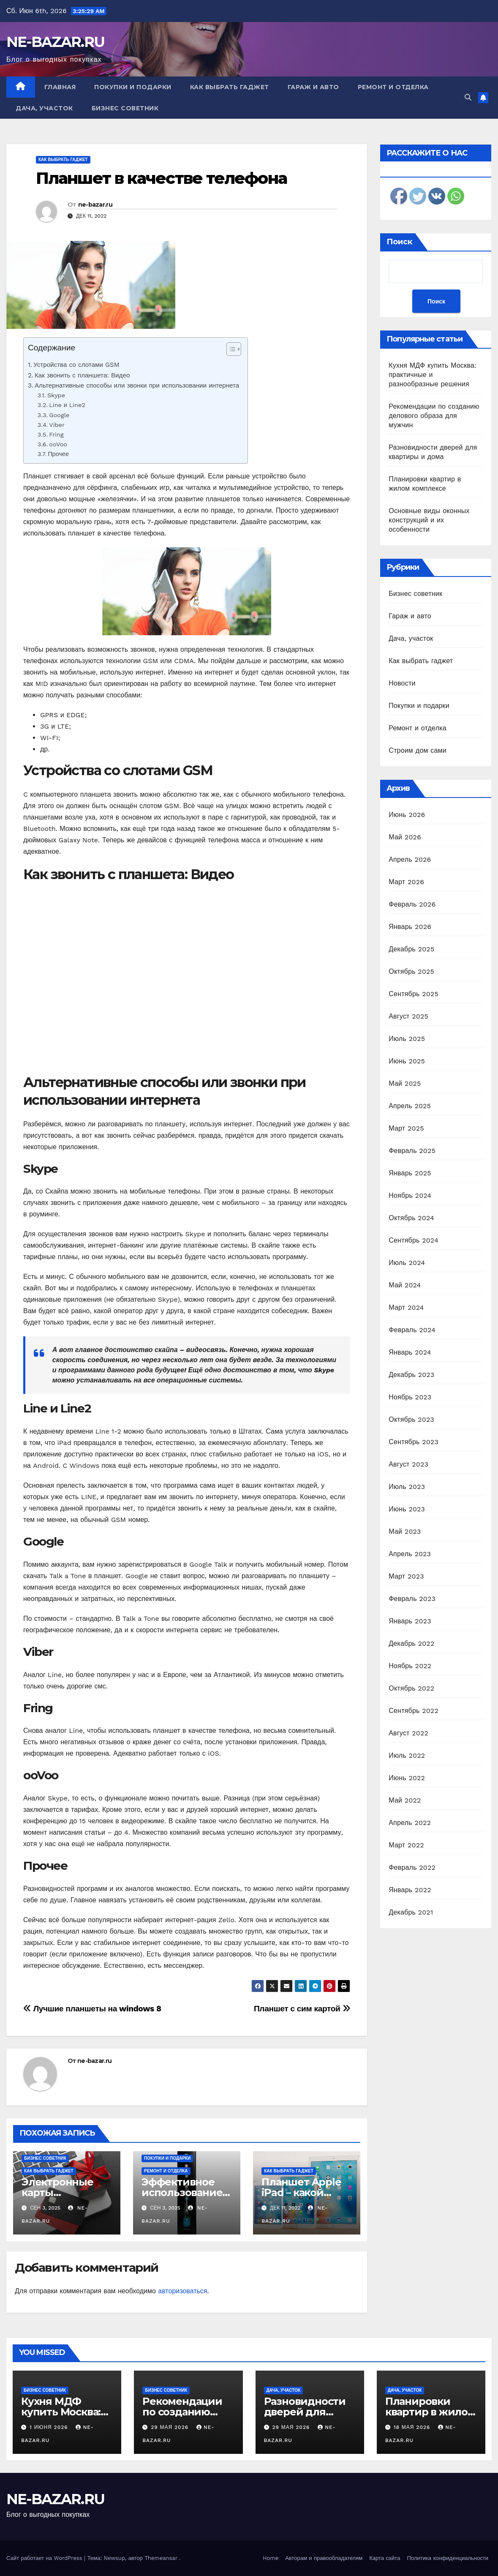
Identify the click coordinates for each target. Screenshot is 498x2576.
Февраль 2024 (412, 1330)
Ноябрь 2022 (410, 1666)
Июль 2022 (407, 1755)
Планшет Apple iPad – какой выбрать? (301, 2192)
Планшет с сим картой (302, 2008)
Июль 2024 (407, 1263)
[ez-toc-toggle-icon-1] (229, 351)
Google (59, 415)
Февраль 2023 (412, 1599)
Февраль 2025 (412, 1151)
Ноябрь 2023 (410, 1397)
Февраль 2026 (412, 904)
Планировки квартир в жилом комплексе (430, 2411)
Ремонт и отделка (393, 87)
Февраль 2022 (412, 1867)
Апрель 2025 (410, 1106)
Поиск (399, 241)
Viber (56, 425)
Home (270, 2558)
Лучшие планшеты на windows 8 (92, 2008)
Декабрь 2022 (411, 1643)
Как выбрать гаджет (229, 87)
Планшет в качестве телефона (161, 178)
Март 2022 (406, 1845)
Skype (56, 395)
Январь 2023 (410, 1621)
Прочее (58, 454)
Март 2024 (406, 1307)
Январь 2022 (410, 1890)
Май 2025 (405, 1083)
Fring (56, 434)
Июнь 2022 (407, 1778)
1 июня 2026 (50, 2427)
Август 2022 (408, 1733)
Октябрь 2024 (411, 1218)
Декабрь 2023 (411, 1375)
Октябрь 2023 (411, 1419)
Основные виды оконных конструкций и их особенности (429, 520)
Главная (60, 87)
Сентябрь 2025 (413, 994)
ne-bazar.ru (95, 204)
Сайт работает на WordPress (45, 2558)
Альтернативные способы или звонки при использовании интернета (137, 385)
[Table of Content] (233, 349)
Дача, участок (44, 108)
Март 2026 (406, 882)
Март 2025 (406, 1128)
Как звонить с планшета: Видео (82, 375)
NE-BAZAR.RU (55, 42)
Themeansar (160, 2558)
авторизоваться (182, 2291)
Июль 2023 (407, 1487)
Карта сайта (384, 2558)
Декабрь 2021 (411, 1912)
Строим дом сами (417, 750)
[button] (468, 97)
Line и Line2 (67, 405)
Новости (402, 683)
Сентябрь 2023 (413, 1442)
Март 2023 (406, 1576)
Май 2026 (405, 837)
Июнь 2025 (407, 1061)
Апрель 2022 (410, 1823)
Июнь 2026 (407, 815)
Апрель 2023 (410, 1554)
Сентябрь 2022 (413, 1711)
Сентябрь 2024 (413, 1240)
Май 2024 (405, 1285)
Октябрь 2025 (411, 971)
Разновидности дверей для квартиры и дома (309, 2411)
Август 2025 (408, 1016)
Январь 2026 (410, 927)
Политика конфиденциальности (447, 2558)
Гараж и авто (313, 87)
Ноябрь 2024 (410, 1195)
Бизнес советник (125, 108)
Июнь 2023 (407, 1509)
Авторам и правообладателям (323, 2558)
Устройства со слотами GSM (76, 365)
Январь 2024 (410, 1352)
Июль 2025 (407, 1039)
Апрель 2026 (410, 859)
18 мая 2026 (413, 2427)
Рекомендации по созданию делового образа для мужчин (434, 415)
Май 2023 (405, 1531)
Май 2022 (405, 1800)
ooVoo (58, 444)
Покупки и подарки (132, 87)
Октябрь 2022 (411, 1688)
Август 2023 (408, 1464)
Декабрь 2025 (411, 949)
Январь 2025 (410, 1173)
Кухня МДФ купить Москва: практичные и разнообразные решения (432, 374)
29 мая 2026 (170, 2427)
